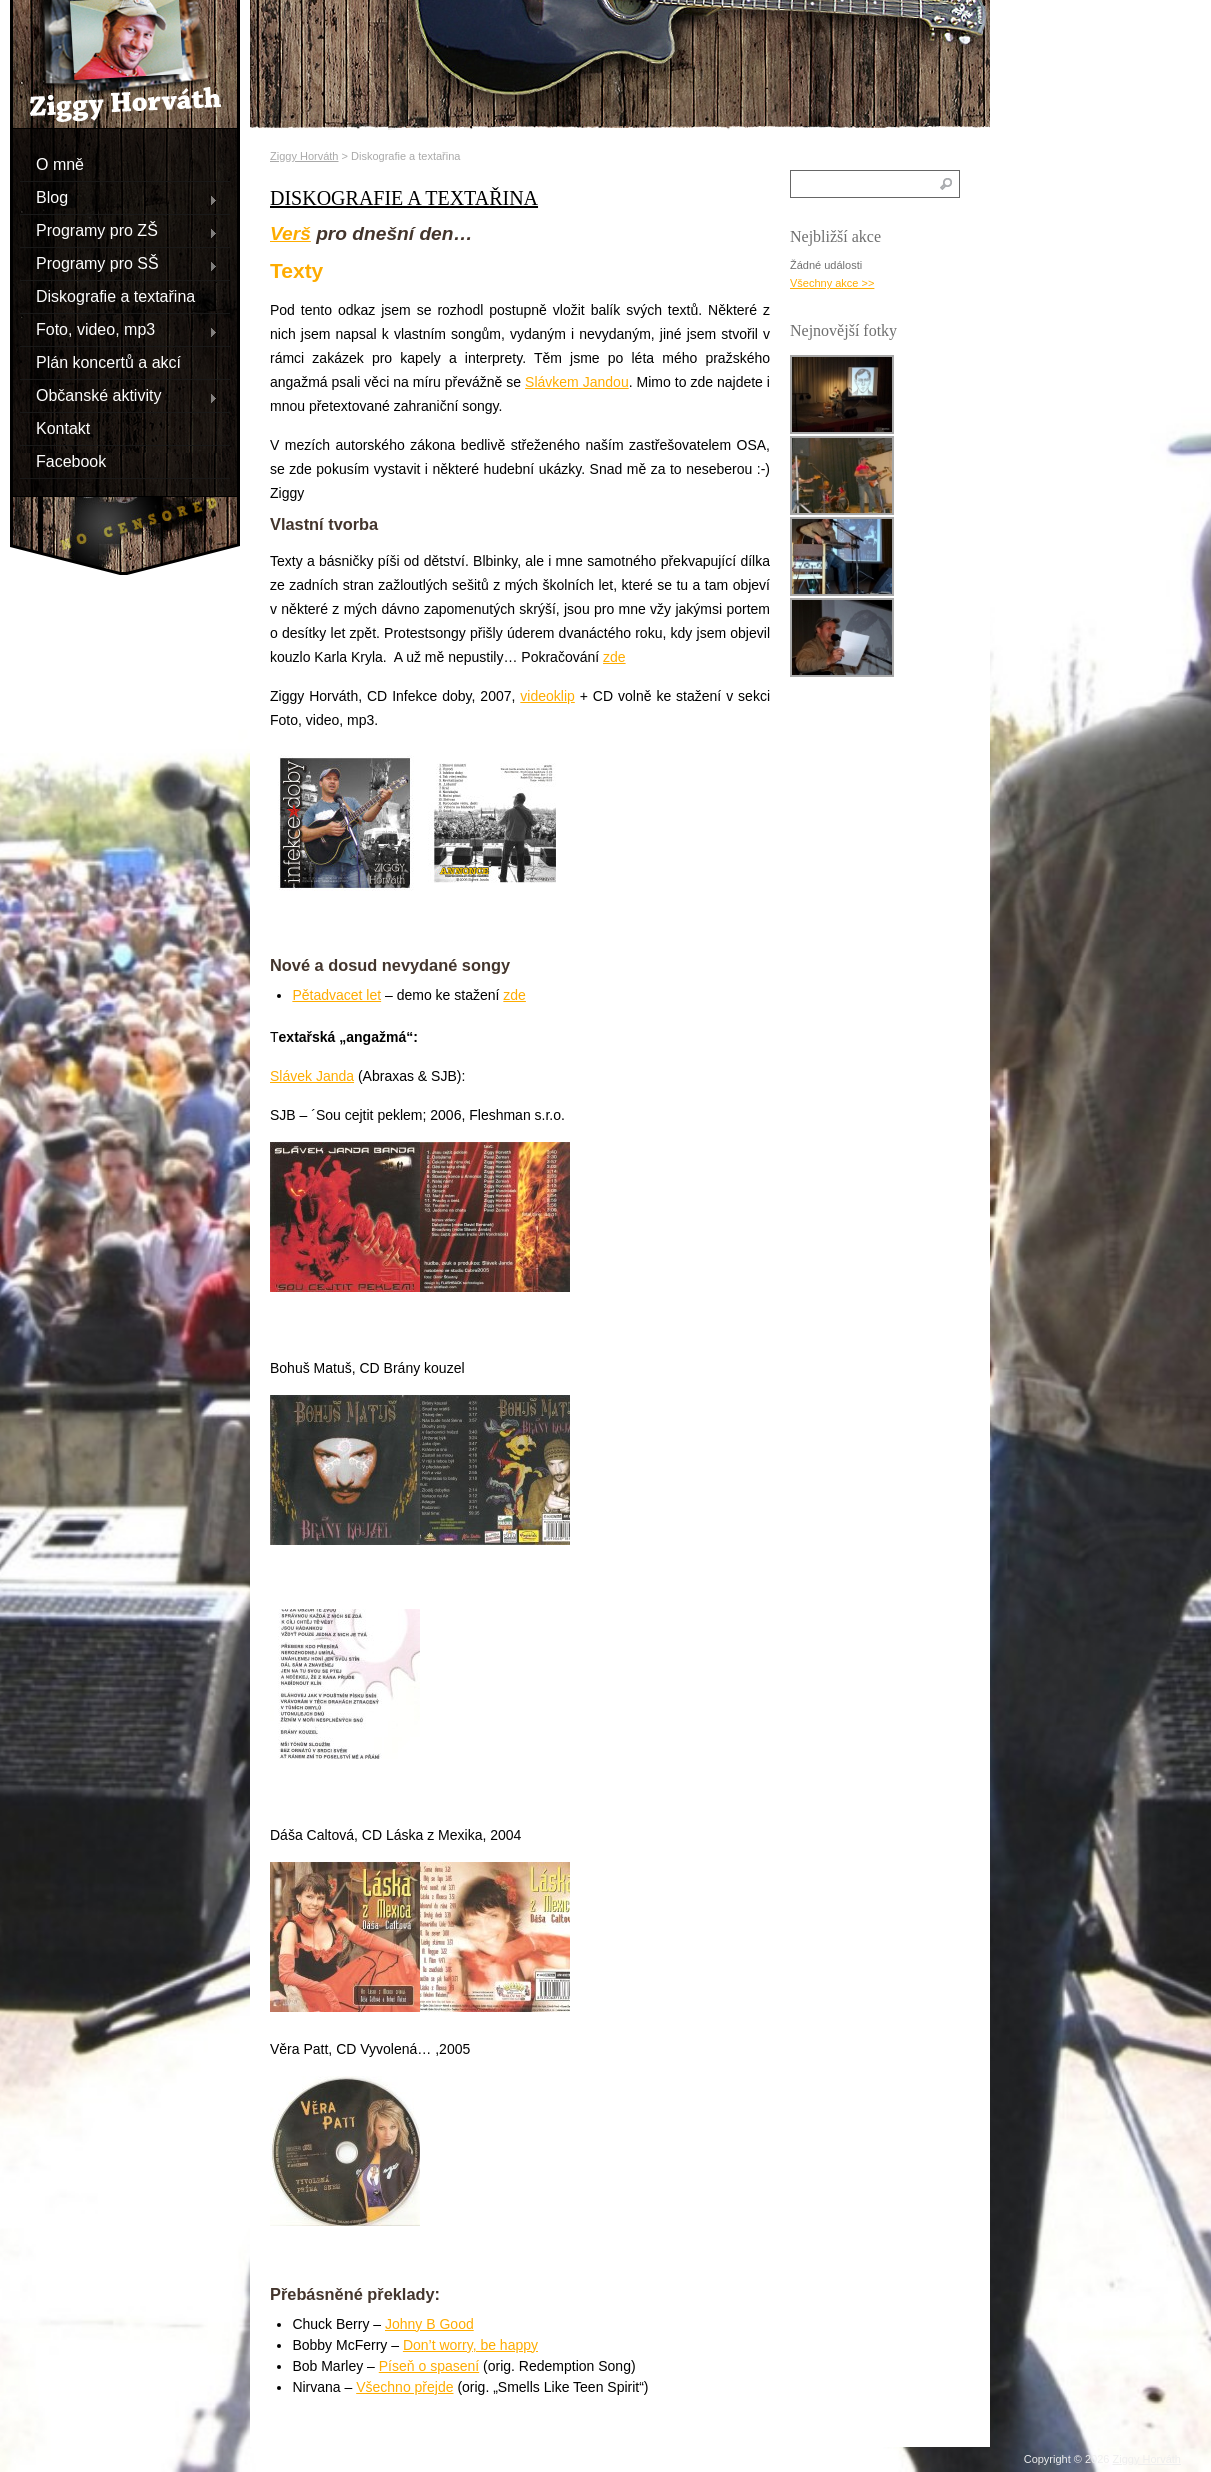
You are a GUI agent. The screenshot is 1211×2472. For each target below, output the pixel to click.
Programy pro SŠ (119, 263)
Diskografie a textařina (115, 295)
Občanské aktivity (119, 395)
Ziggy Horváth (304, 156)
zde (614, 657)
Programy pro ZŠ (119, 230)
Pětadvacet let (336, 995)
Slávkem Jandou (577, 382)
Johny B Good (429, 2324)
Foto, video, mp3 (119, 329)
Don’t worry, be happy (470, 2345)
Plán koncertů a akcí (108, 361)
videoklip (547, 696)
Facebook (71, 460)
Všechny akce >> (832, 283)
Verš (290, 233)
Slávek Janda (312, 1076)
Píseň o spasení (429, 2366)
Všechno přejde (404, 2387)
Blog (119, 197)
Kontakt (63, 427)
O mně (60, 163)
